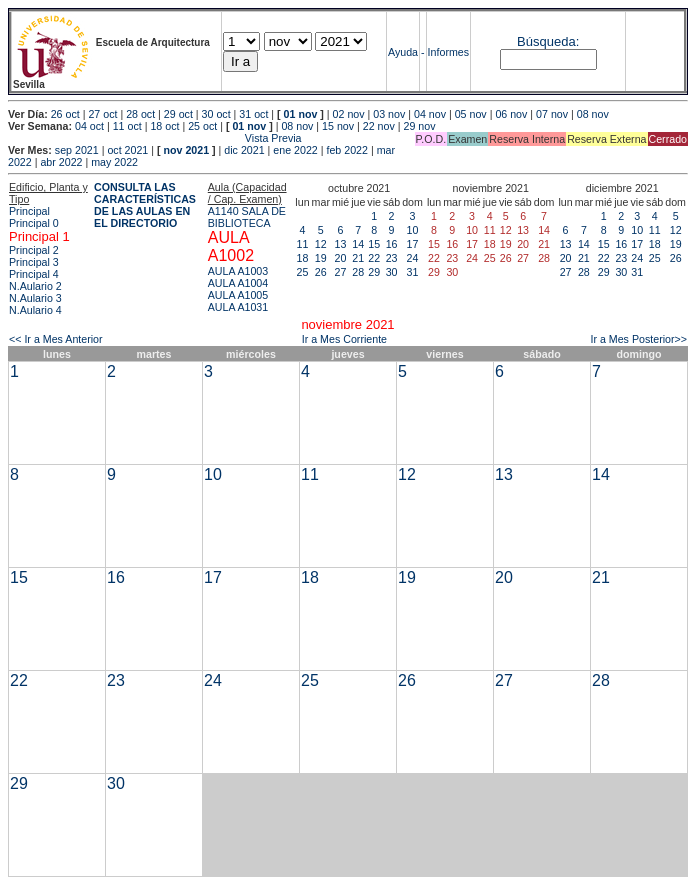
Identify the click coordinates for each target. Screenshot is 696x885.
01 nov (301, 114)
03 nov (389, 114)
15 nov (338, 126)
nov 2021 (186, 150)
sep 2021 (77, 150)
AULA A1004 (238, 283)
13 (341, 244)
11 (303, 244)
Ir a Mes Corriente (344, 339)
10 (413, 230)
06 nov (511, 114)
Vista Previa (155, 138)
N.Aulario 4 (35, 310)
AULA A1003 (238, 271)
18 (303, 258)
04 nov (430, 114)
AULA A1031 (238, 307)
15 (374, 244)
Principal (29, 211)
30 (392, 272)
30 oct (216, 114)
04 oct (89, 126)
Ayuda (403, 52)
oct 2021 (127, 150)
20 (341, 258)
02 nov (349, 114)
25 (303, 272)
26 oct (65, 114)
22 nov (379, 126)
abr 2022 (61, 162)
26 (321, 272)
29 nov (420, 126)
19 (321, 258)
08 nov (593, 114)
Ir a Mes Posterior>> (638, 339)
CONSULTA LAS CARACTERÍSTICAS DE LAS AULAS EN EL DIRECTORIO (145, 205)
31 (413, 272)
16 (392, 244)
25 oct (202, 126)
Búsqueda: (548, 41)
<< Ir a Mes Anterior (56, 339)
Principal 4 (34, 274)
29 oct (178, 114)
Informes (448, 52)
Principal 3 (34, 262)
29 (374, 272)
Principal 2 (34, 250)
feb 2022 (346, 150)
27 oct (102, 114)
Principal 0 (34, 223)
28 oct (140, 114)
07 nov (552, 114)
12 (321, 244)
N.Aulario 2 (35, 286)
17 (413, 244)
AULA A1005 (238, 295)
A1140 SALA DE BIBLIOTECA (247, 217)
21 (358, 258)
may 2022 (114, 162)
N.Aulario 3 (35, 298)
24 (413, 258)
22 (374, 258)
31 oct (253, 114)
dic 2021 (244, 150)
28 (358, 272)
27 (341, 272)
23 (392, 258)
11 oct (127, 126)
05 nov (471, 114)
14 (358, 244)
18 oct (164, 126)
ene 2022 (295, 150)
